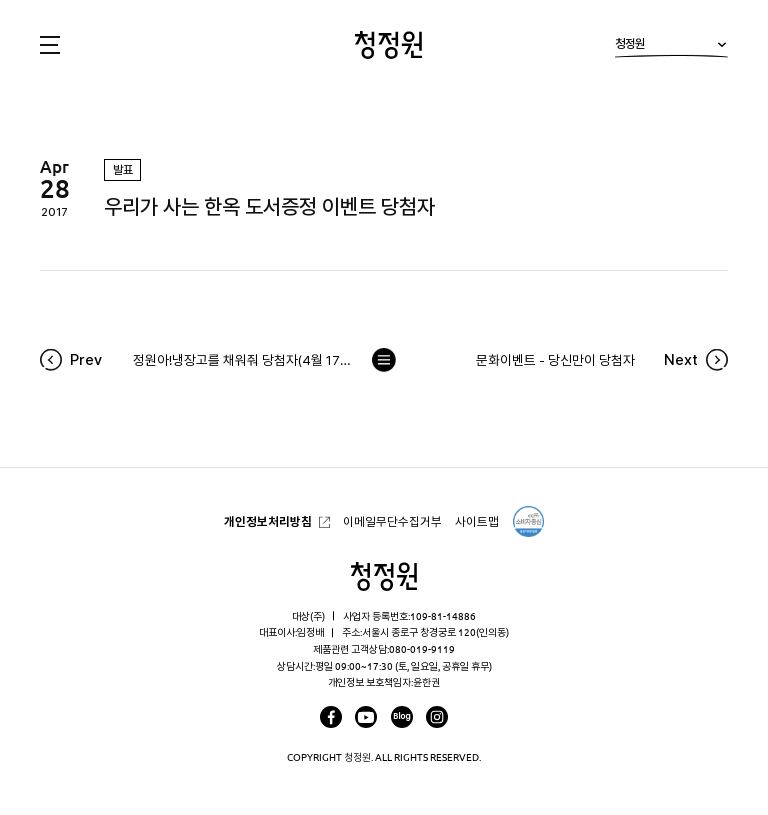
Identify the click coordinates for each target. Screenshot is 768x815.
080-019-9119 (422, 649)
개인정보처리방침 (268, 521)
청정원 (671, 47)
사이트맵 (477, 521)
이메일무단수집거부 (392, 521)
